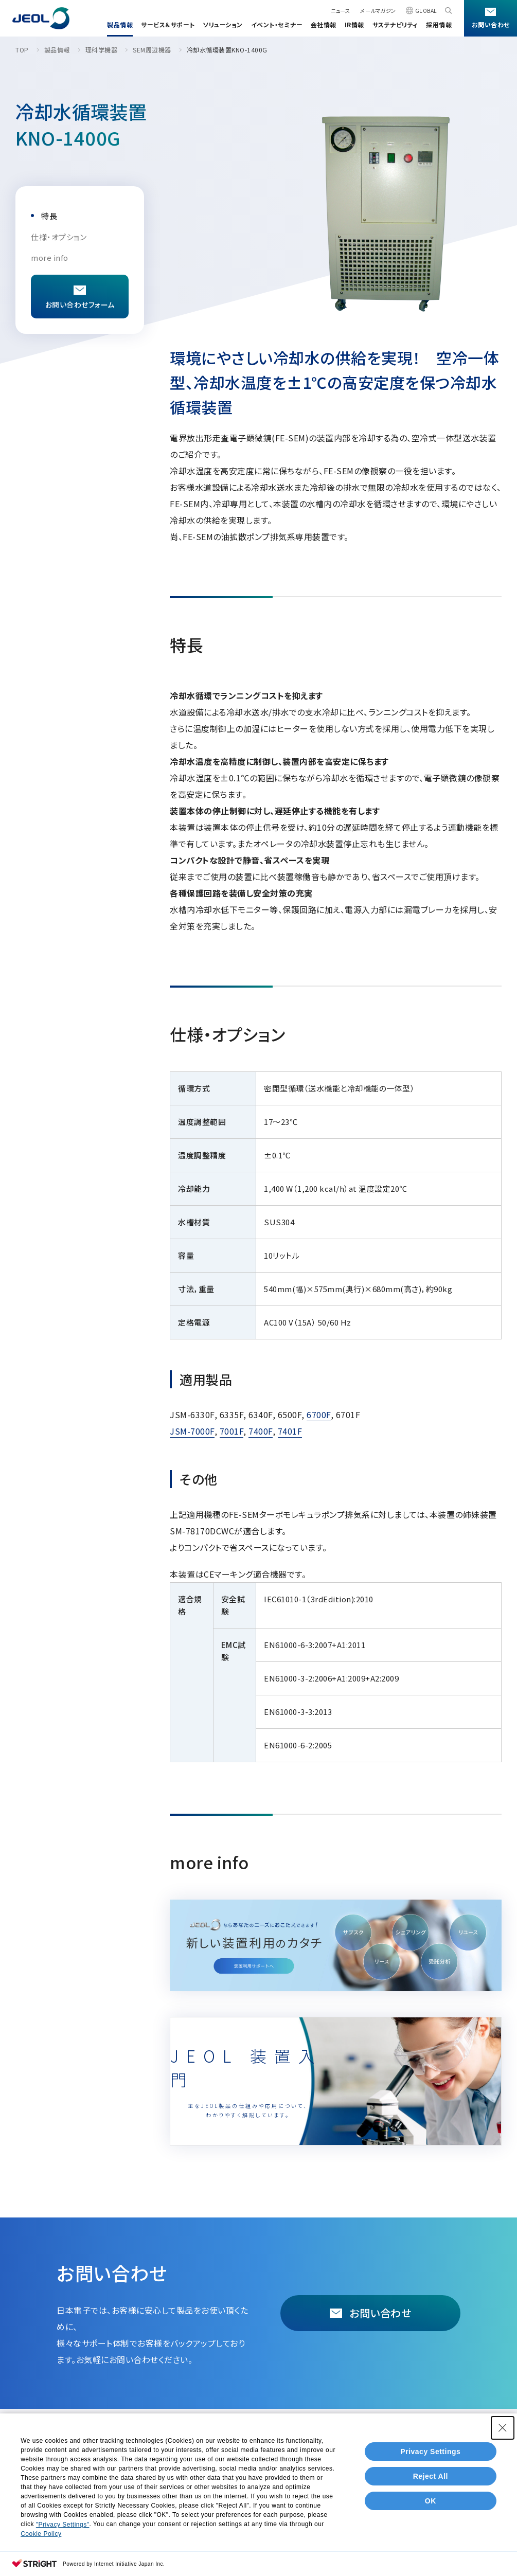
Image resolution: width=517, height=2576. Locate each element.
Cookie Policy (41, 2539)
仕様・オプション (58, 236)
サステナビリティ (395, 24)
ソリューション (223, 24)
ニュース (340, 10)
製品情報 (120, 24)
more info (49, 257)
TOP (22, 49)
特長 (49, 215)
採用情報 (439, 24)
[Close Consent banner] (502, 2433)
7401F (290, 1431)
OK (430, 2506)
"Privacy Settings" (63, 2530)
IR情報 (354, 24)
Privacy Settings (430, 2457)
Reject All (430, 2482)
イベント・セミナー (277, 24)
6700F (319, 1414)
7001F (232, 1431)
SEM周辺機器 (152, 49)
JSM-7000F (192, 1431)
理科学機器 (101, 49)
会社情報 (323, 24)
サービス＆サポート (168, 24)
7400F (260, 1431)
